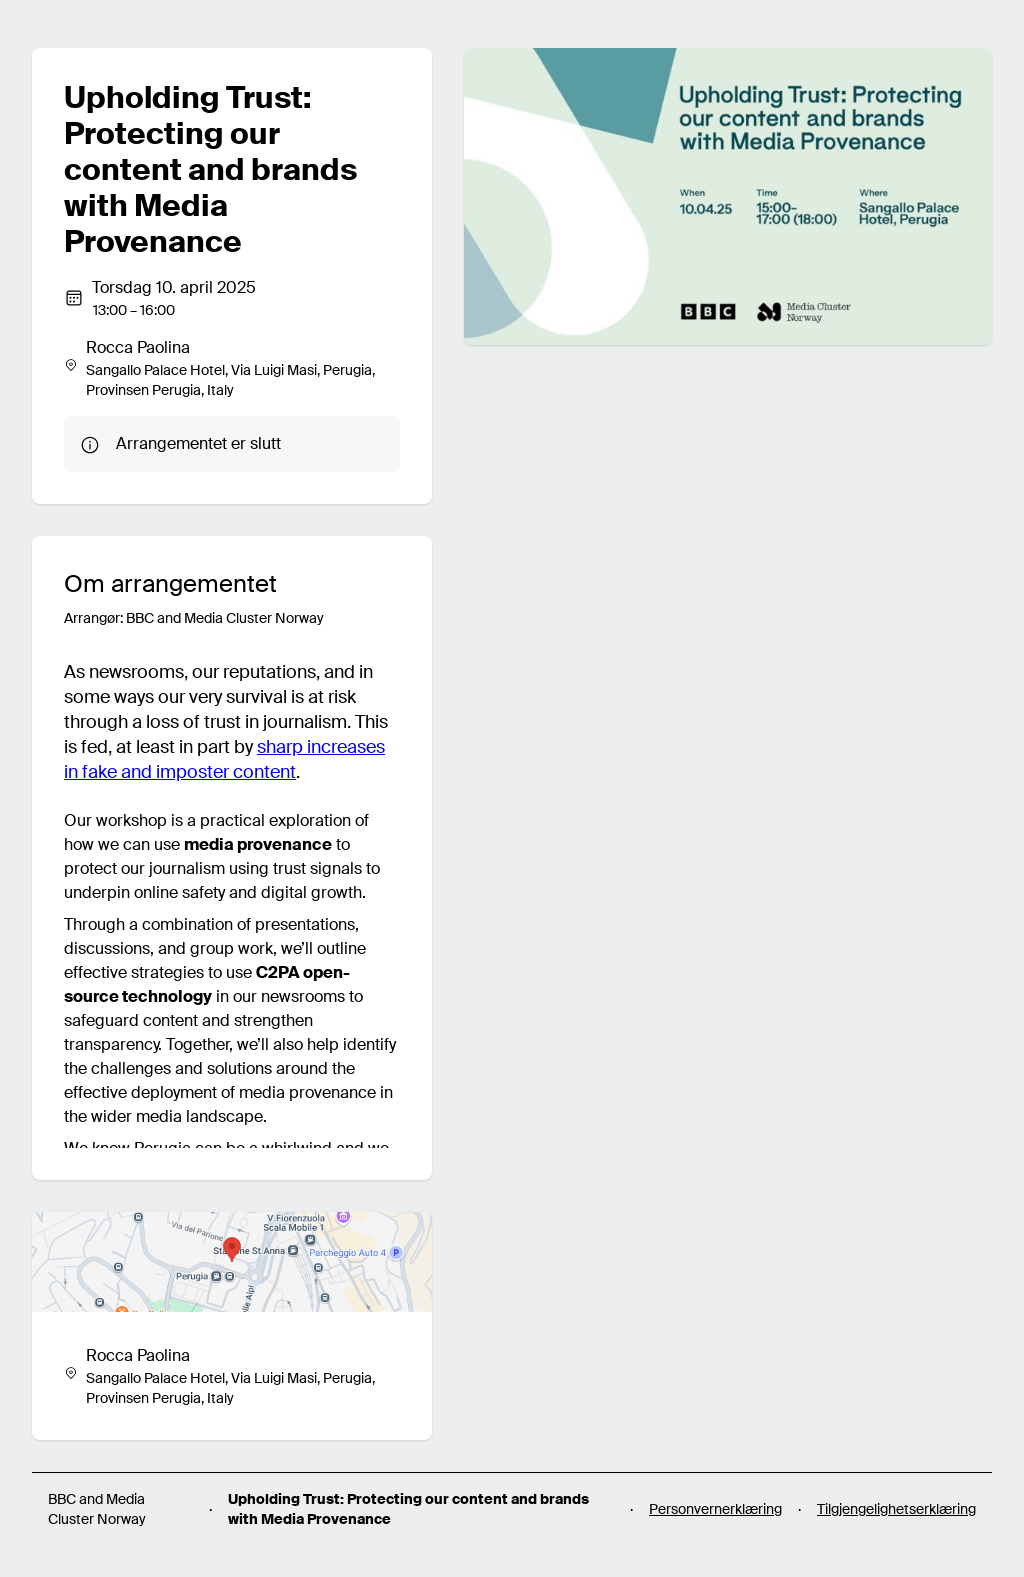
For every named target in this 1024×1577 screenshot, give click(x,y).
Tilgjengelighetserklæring (896, 1509)
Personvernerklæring (715, 1509)
